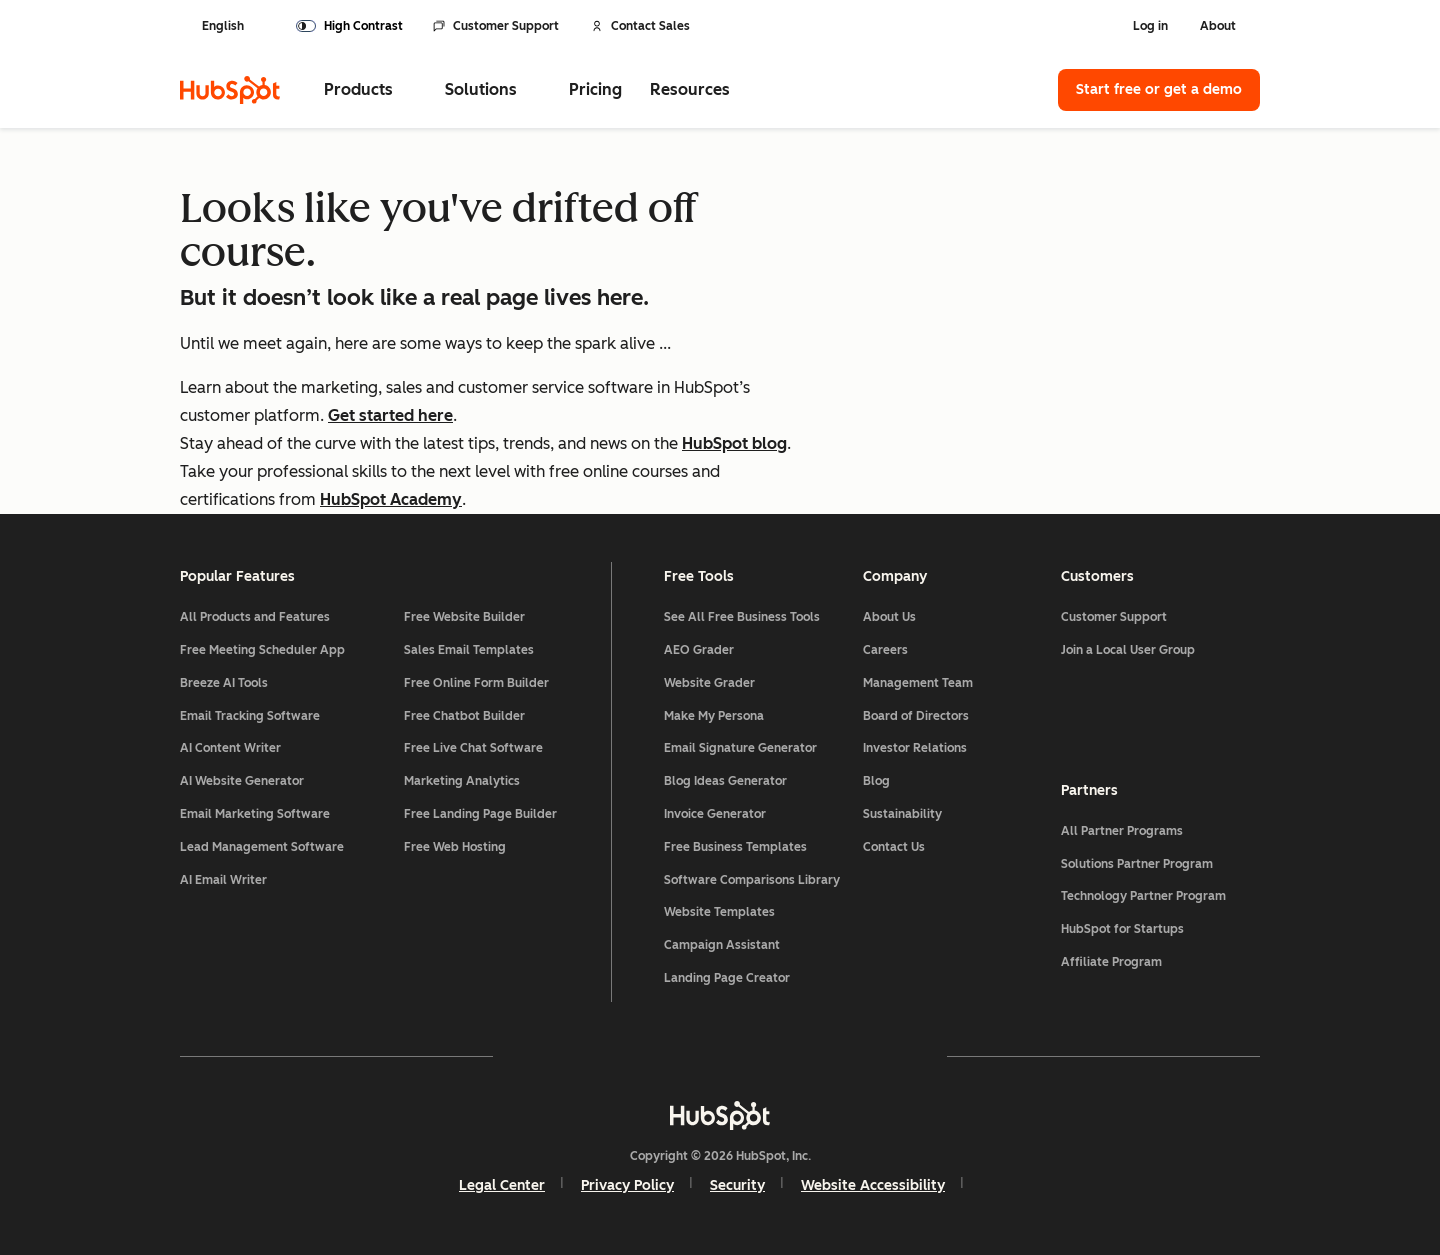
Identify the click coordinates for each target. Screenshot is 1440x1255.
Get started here (390, 415)
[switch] (349, 26)
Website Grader (709, 683)
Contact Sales (640, 26)
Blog (876, 781)
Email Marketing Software (255, 814)
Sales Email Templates (469, 650)
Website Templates (719, 912)
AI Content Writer (230, 748)
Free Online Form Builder (476, 683)
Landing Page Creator (727, 978)
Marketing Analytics (462, 781)
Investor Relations (915, 748)
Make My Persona (714, 716)
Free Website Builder (464, 617)
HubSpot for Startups (1122, 929)
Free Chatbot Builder (464, 716)
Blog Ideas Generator (725, 781)
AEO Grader (699, 650)
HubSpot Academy (391, 499)
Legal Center (502, 1185)
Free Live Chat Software (473, 748)
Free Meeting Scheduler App (262, 650)
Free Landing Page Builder (480, 814)
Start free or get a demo (1159, 89)
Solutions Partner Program (1137, 864)
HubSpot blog (734, 443)
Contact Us (894, 847)
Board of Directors (916, 716)
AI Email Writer (223, 880)
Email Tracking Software (250, 716)
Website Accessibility (873, 1185)
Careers (885, 650)
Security (737, 1185)
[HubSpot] (230, 90)
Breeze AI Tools (224, 683)
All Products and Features (255, 617)
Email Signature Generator (740, 748)
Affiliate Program (1111, 962)
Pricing (595, 89)
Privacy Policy (627, 1185)
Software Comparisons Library (752, 880)
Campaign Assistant (722, 945)
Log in (1150, 26)
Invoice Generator (715, 814)
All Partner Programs (1122, 831)
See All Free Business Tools (742, 617)
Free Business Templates (735, 847)
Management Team (918, 683)
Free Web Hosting (455, 847)
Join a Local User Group (1128, 650)
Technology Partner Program (1143, 896)
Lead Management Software (262, 847)
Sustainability (902, 814)
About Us (889, 617)
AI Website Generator (242, 781)
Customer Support (496, 26)
